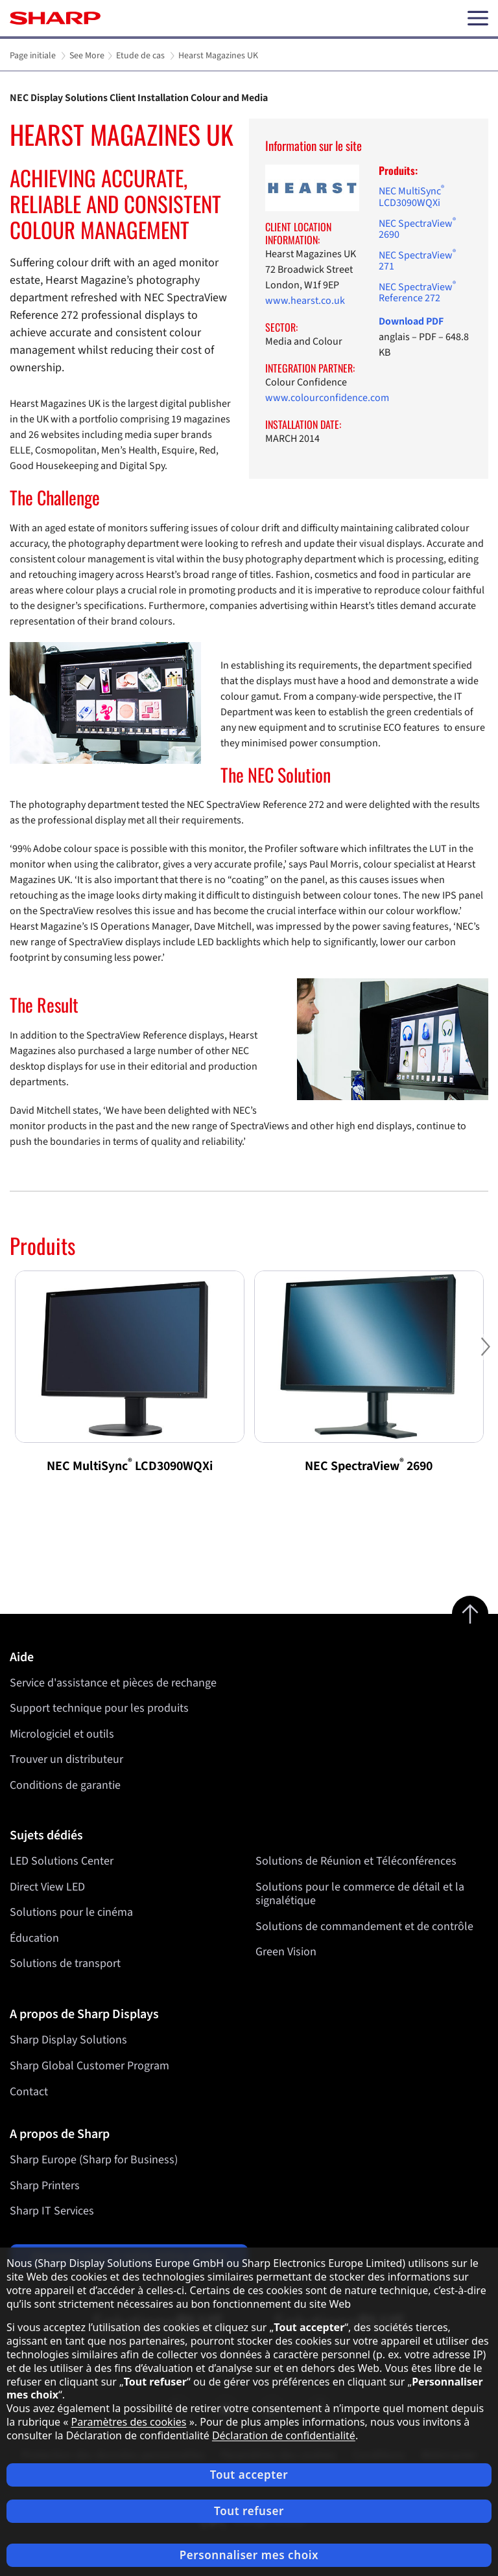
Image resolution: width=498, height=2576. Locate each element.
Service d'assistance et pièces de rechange (113, 1683)
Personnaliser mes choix (249, 2554)
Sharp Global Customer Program (89, 2066)
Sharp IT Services (52, 2211)
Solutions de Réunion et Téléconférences (355, 1861)
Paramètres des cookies (129, 2422)
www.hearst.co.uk (305, 300)
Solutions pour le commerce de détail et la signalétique (359, 1894)
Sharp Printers (45, 2186)
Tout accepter (249, 2474)
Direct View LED (47, 1887)
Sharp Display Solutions (68, 2040)
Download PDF (411, 321)
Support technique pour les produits (99, 1708)
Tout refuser (249, 2510)
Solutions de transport (65, 1964)
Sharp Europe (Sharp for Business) (94, 2160)
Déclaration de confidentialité (283, 2435)
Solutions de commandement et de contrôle (364, 1926)
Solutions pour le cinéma (71, 1913)
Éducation (34, 1938)
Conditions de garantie (65, 1785)
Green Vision (285, 1952)
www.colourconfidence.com (327, 398)
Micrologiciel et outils (62, 1734)
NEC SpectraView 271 (417, 261)
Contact (29, 2092)
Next (485, 1357)
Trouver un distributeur (66, 1759)
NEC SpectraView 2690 (417, 229)
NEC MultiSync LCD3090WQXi (411, 197)
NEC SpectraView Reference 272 (417, 293)
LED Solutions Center (61, 1861)
